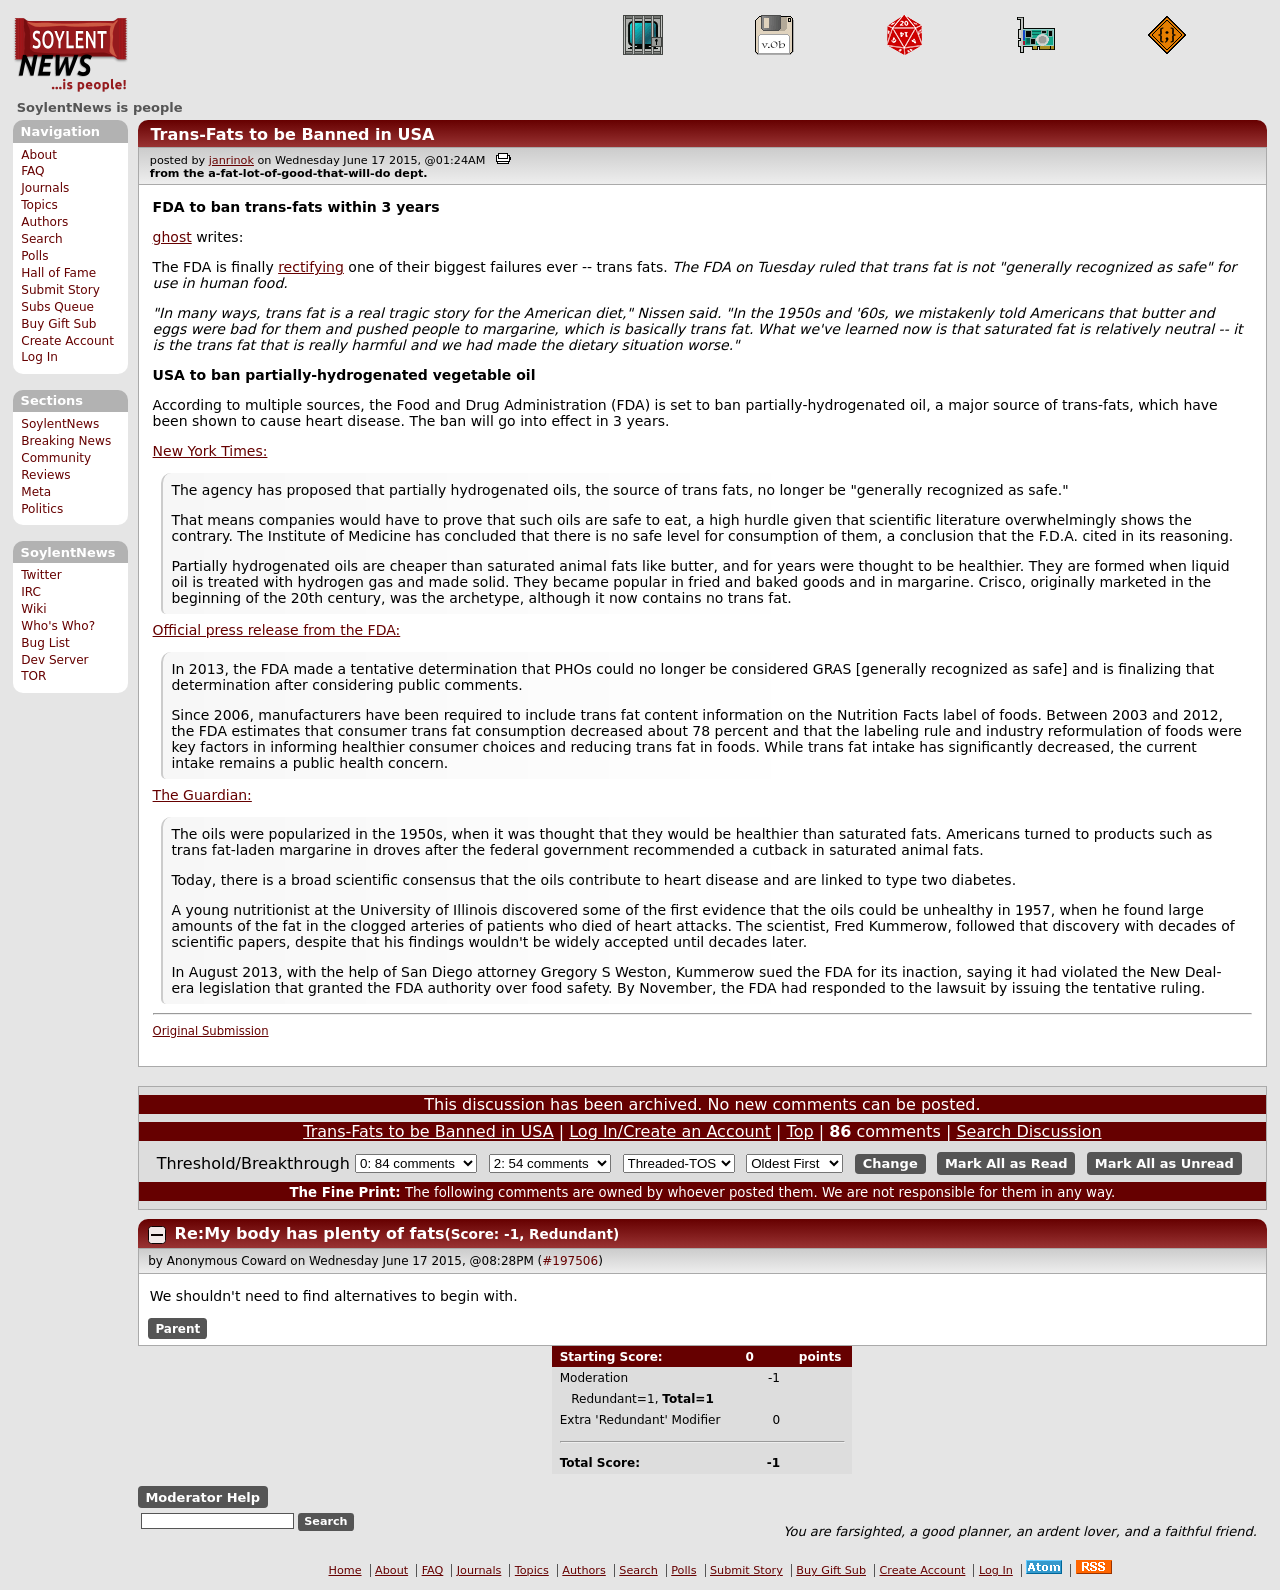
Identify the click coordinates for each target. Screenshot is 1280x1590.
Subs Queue (57, 307)
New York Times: (210, 451)
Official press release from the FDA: (277, 630)
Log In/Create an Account (670, 1131)
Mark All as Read (1006, 1163)
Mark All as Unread (1164, 1163)
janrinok (231, 160)
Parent (177, 1329)
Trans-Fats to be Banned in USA (292, 134)
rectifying (311, 267)
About (39, 155)
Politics (42, 509)
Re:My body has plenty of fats (310, 1233)
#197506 (570, 1261)
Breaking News (66, 441)
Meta (36, 492)
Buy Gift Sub (58, 324)
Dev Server (54, 660)
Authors (44, 222)
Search (42, 239)
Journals (45, 188)
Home (345, 1570)
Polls (34, 256)
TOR (33, 676)
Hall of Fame (58, 273)
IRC (31, 592)
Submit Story (60, 290)
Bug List (45, 643)
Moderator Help (202, 1497)
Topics (39, 205)
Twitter (41, 575)
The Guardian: (202, 795)
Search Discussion (1028, 1131)
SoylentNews (70, 55)
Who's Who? (58, 626)
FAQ (32, 171)
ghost (172, 237)
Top (800, 1131)
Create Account (67, 341)
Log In (39, 357)
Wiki (33, 609)
